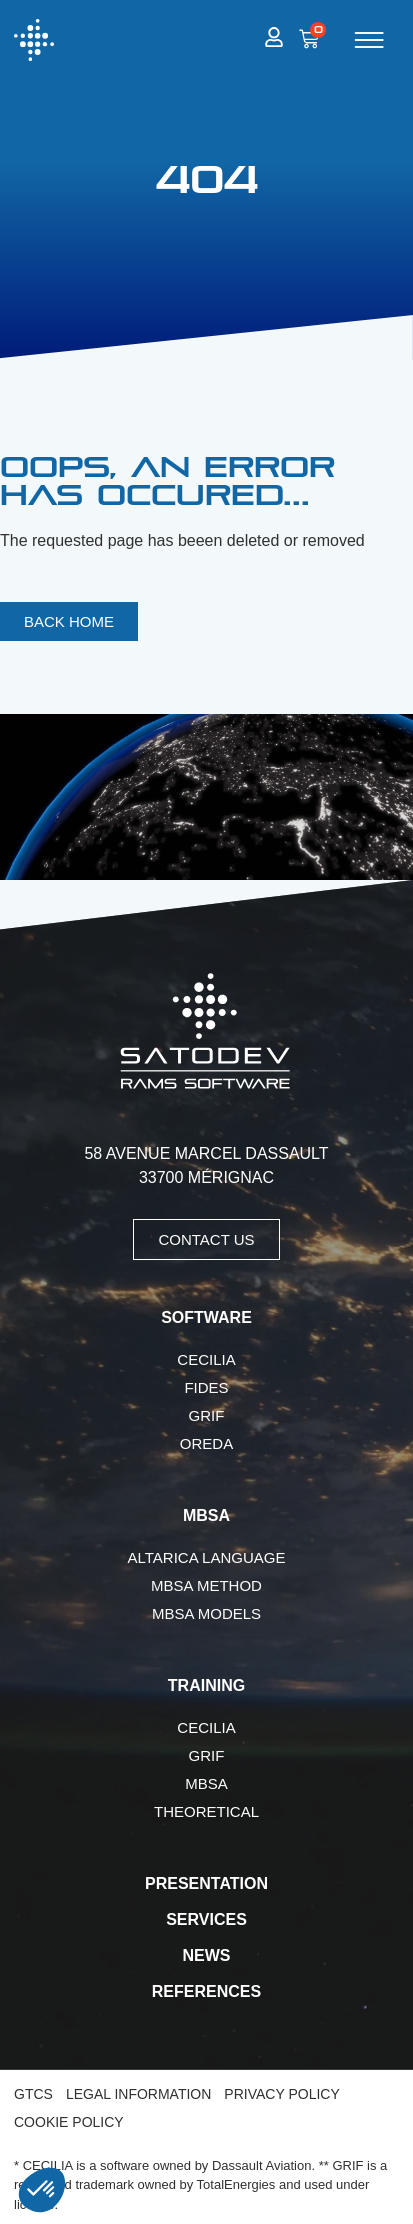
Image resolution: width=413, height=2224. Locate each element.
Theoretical (206, 1811)
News (207, 1955)
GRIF (207, 1415)
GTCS (33, 2094)
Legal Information (138, 2094)
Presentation (206, 1883)
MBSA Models (206, 1613)
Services (206, 1919)
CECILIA (206, 1359)
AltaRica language (207, 1557)
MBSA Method (206, 1585)
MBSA (206, 1783)
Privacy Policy (281, 2094)
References (206, 1991)
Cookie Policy (69, 2122)
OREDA (206, 1443)
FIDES (206, 1387)
